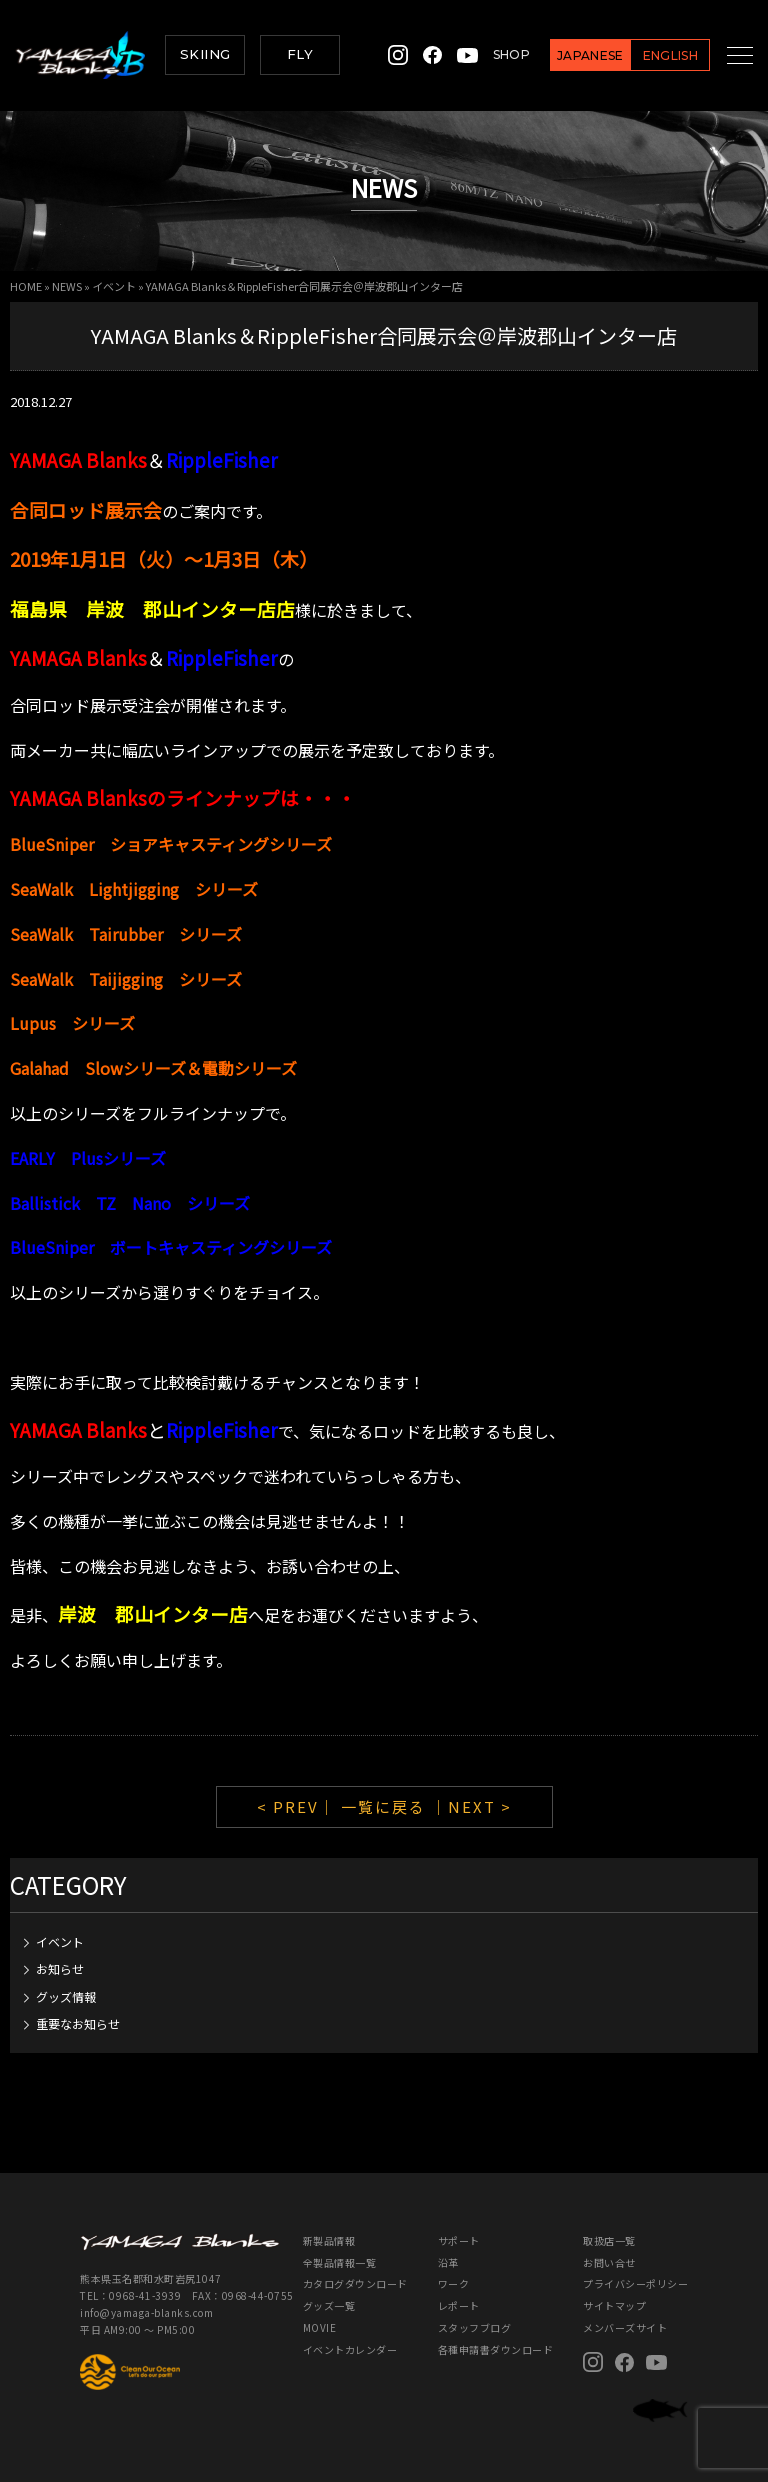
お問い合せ (609, 2262)
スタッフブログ (475, 2327)
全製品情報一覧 (340, 2262)
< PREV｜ (299, 1806)
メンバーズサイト (625, 2327)
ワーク (454, 2283)
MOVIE (320, 2327)
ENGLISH (648, 55)
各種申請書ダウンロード (496, 2349)
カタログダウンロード (355, 2283)
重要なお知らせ (78, 2023)
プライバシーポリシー (635, 2283)
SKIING (205, 54)
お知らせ (60, 1968)
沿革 (448, 2262)
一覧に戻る (383, 1806)
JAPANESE (568, 55)
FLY (300, 54)
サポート (459, 2240)
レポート (459, 2305)
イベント (114, 286)
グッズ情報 (66, 1996)
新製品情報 (329, 2240)
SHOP (489, 54)
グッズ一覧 (329, 2305)
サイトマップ (614, 2305)
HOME (26, 286)
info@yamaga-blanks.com (146, 2312)
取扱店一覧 (609, 2240)
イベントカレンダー (350, 2349)
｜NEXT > (471, 1806)
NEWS (67, 286)
